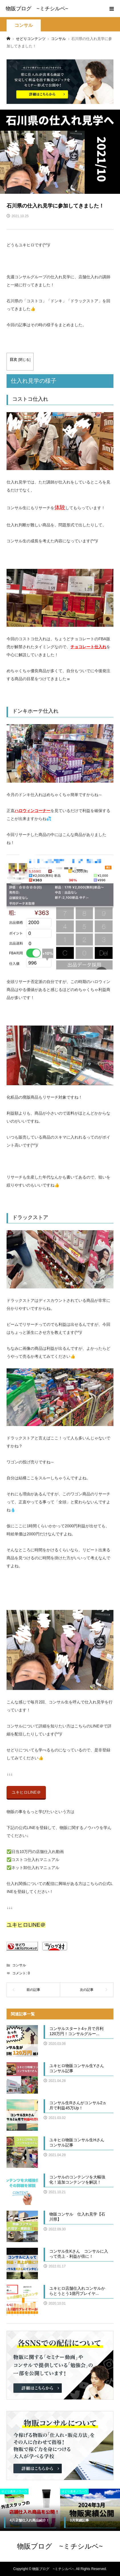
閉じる (24, 360)
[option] (30, 2510)
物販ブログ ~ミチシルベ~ (37, 8)
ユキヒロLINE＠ (26, 1792)
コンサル (24, 25)
